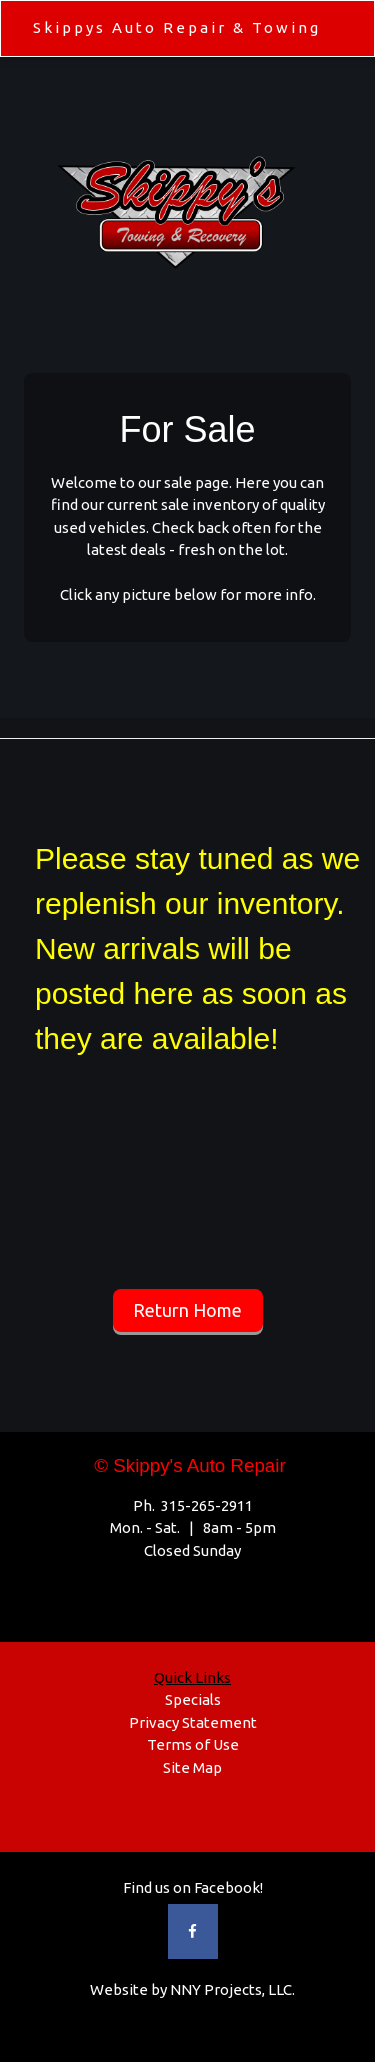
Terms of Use (193, 1744)
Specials (193, 1699)
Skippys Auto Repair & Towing (177, 27)
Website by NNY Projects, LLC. (192, 1989)
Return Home (187, 1310)
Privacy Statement (193, 1722)
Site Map (192, 1767)
